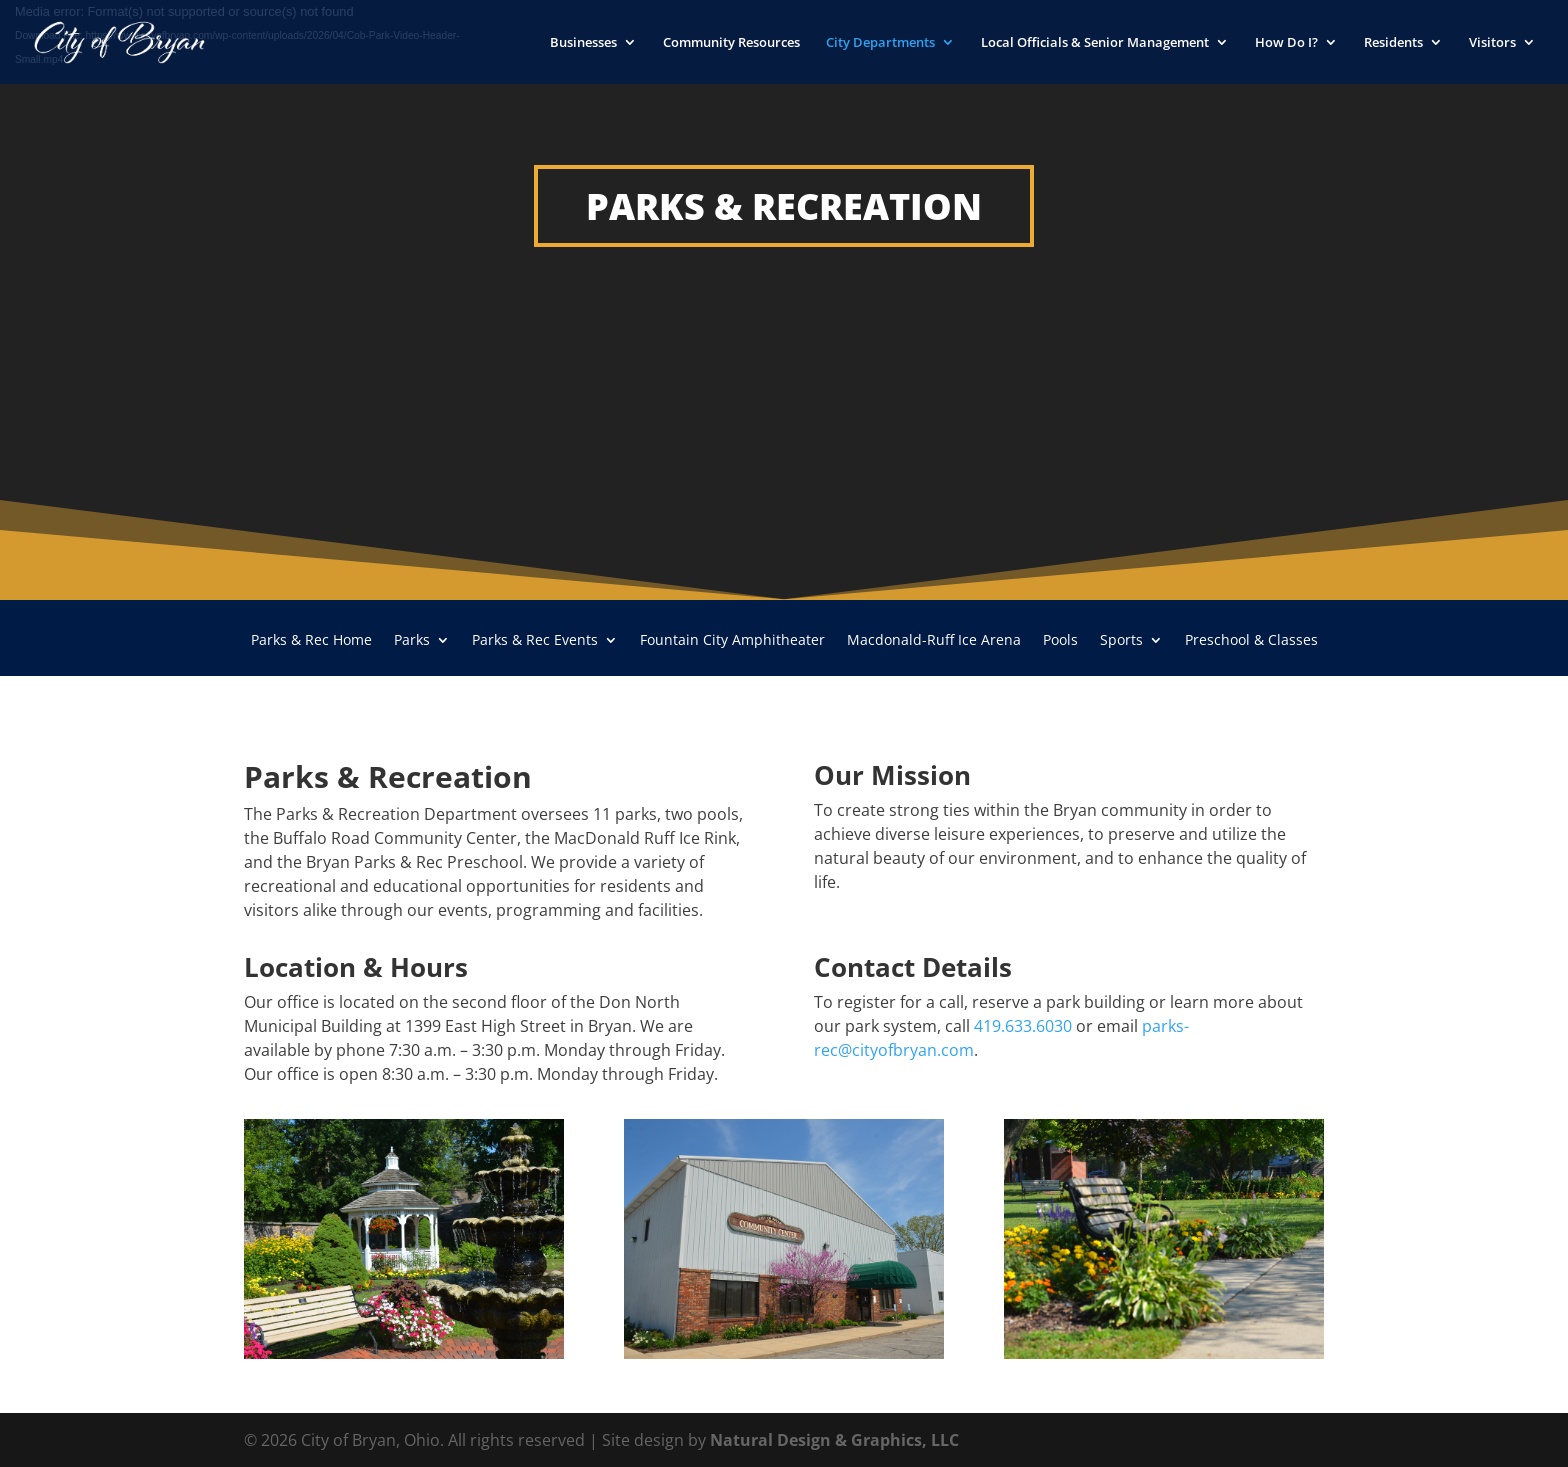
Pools (1060, 641)
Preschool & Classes (1251, 641)
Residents (1393, 43)
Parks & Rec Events (535, 641)
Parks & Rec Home (311, 641)
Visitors (1492, 43)
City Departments (880, 43)
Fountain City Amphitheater (732, 641)
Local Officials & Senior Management (1095, 43)
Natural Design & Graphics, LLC (834, 1440)
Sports (1121, 641)
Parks (412, 641)
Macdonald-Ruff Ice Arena (934, 641)
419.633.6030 (1023, 1026)
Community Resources (731, 43)
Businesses (583, 43)
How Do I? (1286, 43)
